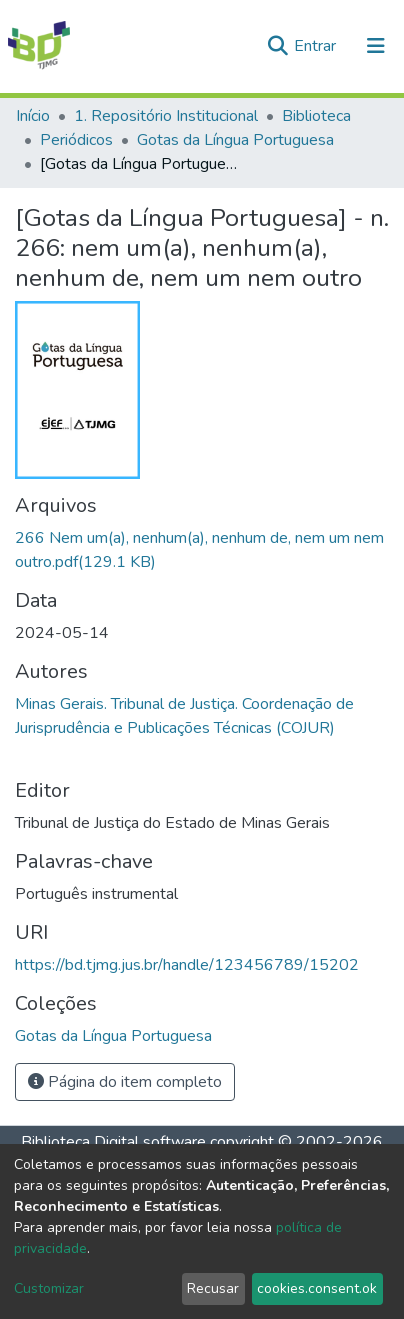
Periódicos (76, 140)
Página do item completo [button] (125, 1082)
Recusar (213, 1288)
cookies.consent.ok (317, 1288)
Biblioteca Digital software (113, 1142)
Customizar (49, 1288)
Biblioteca (316, 116)
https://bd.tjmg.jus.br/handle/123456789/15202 (187, 965)
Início (33, 116)
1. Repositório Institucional (166, 116)
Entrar (317, 46)
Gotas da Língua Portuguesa (235, 140)
